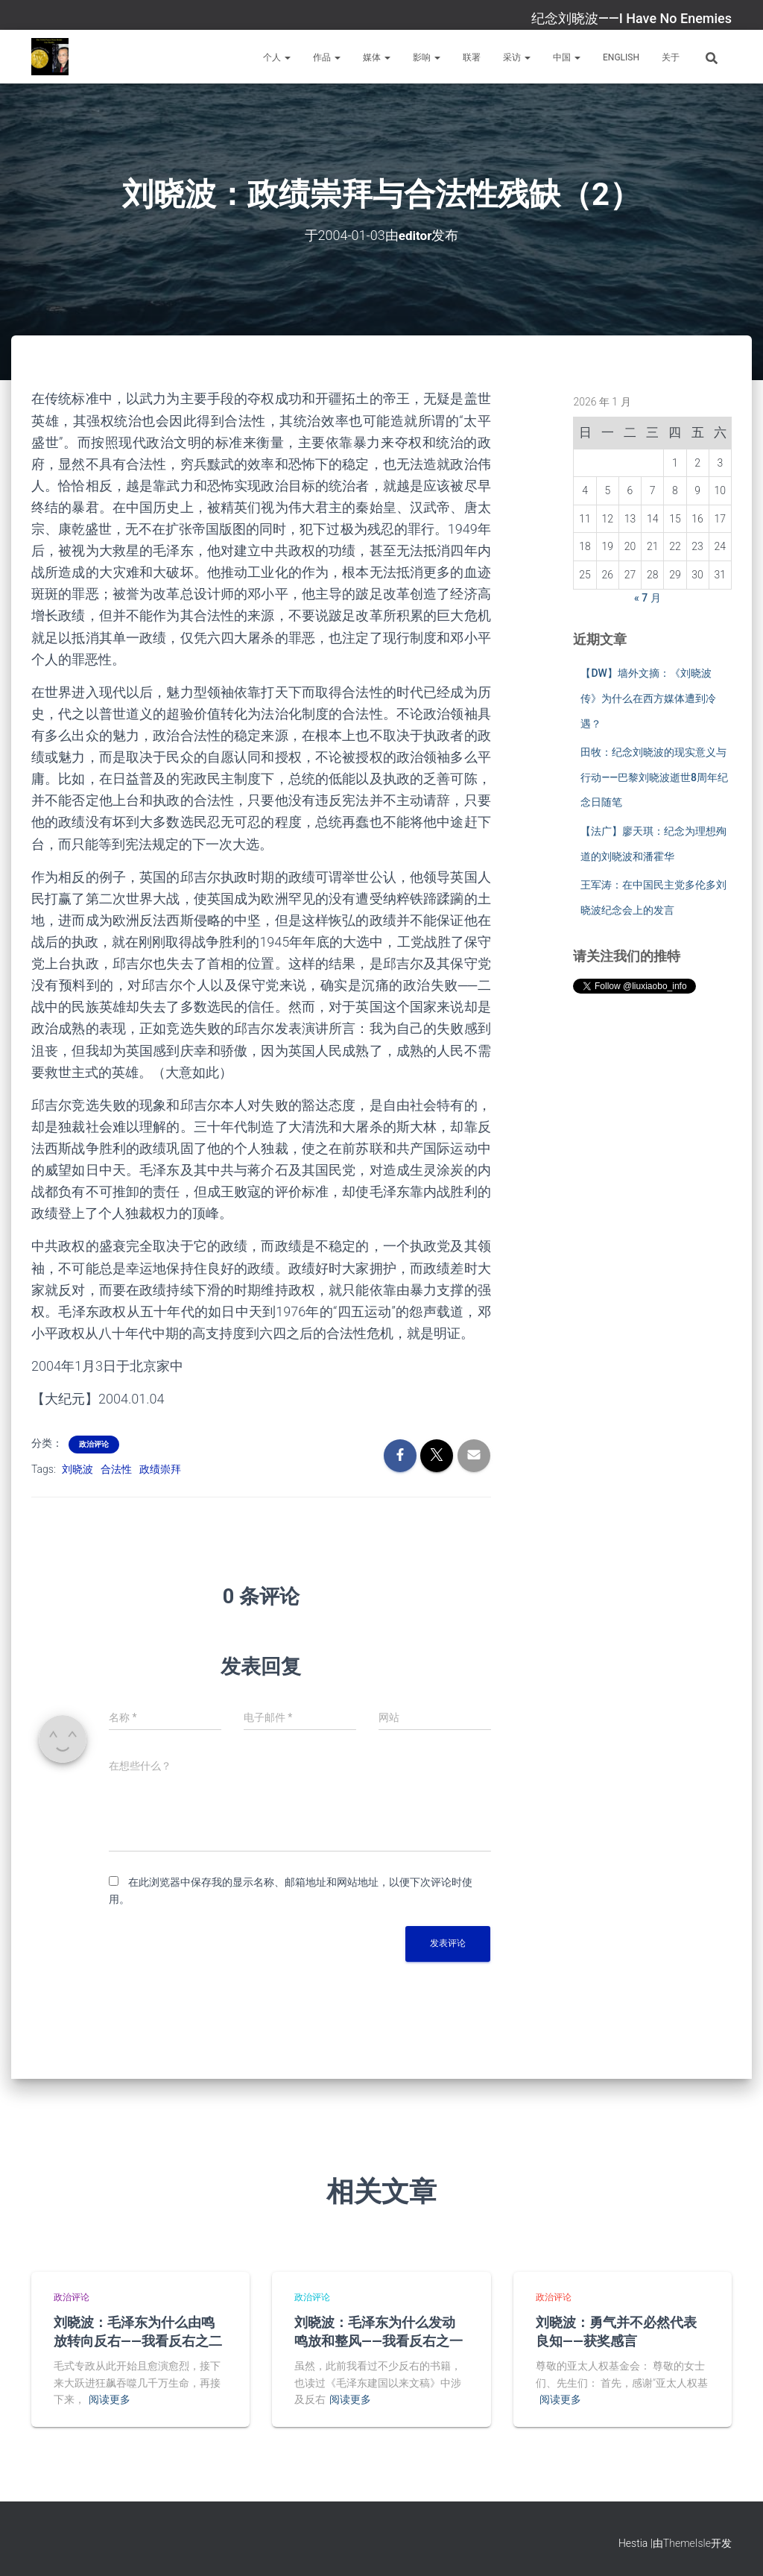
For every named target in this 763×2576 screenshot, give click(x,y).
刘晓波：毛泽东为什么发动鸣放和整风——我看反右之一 (378, 2330)
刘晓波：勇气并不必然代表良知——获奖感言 (616, 2330)
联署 (472, 57)
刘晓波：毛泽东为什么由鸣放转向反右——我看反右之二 (138, 2330)
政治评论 (94, 1444)
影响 (426, 57)
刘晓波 (77, 1469)
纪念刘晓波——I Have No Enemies (631, 18)
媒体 (376, 57)
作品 (327, 57)
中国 (566, 57)
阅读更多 (109, 2399)
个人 (277, 57)
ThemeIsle (687, 2543)
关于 (671, 57)
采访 (517, 57)
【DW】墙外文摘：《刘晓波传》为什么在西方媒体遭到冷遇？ (648, 698)
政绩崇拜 (160, 1469)
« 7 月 (647, 597)
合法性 (116, 1469)
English (621, 57)
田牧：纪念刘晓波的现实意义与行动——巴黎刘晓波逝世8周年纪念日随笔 (654, 777)
